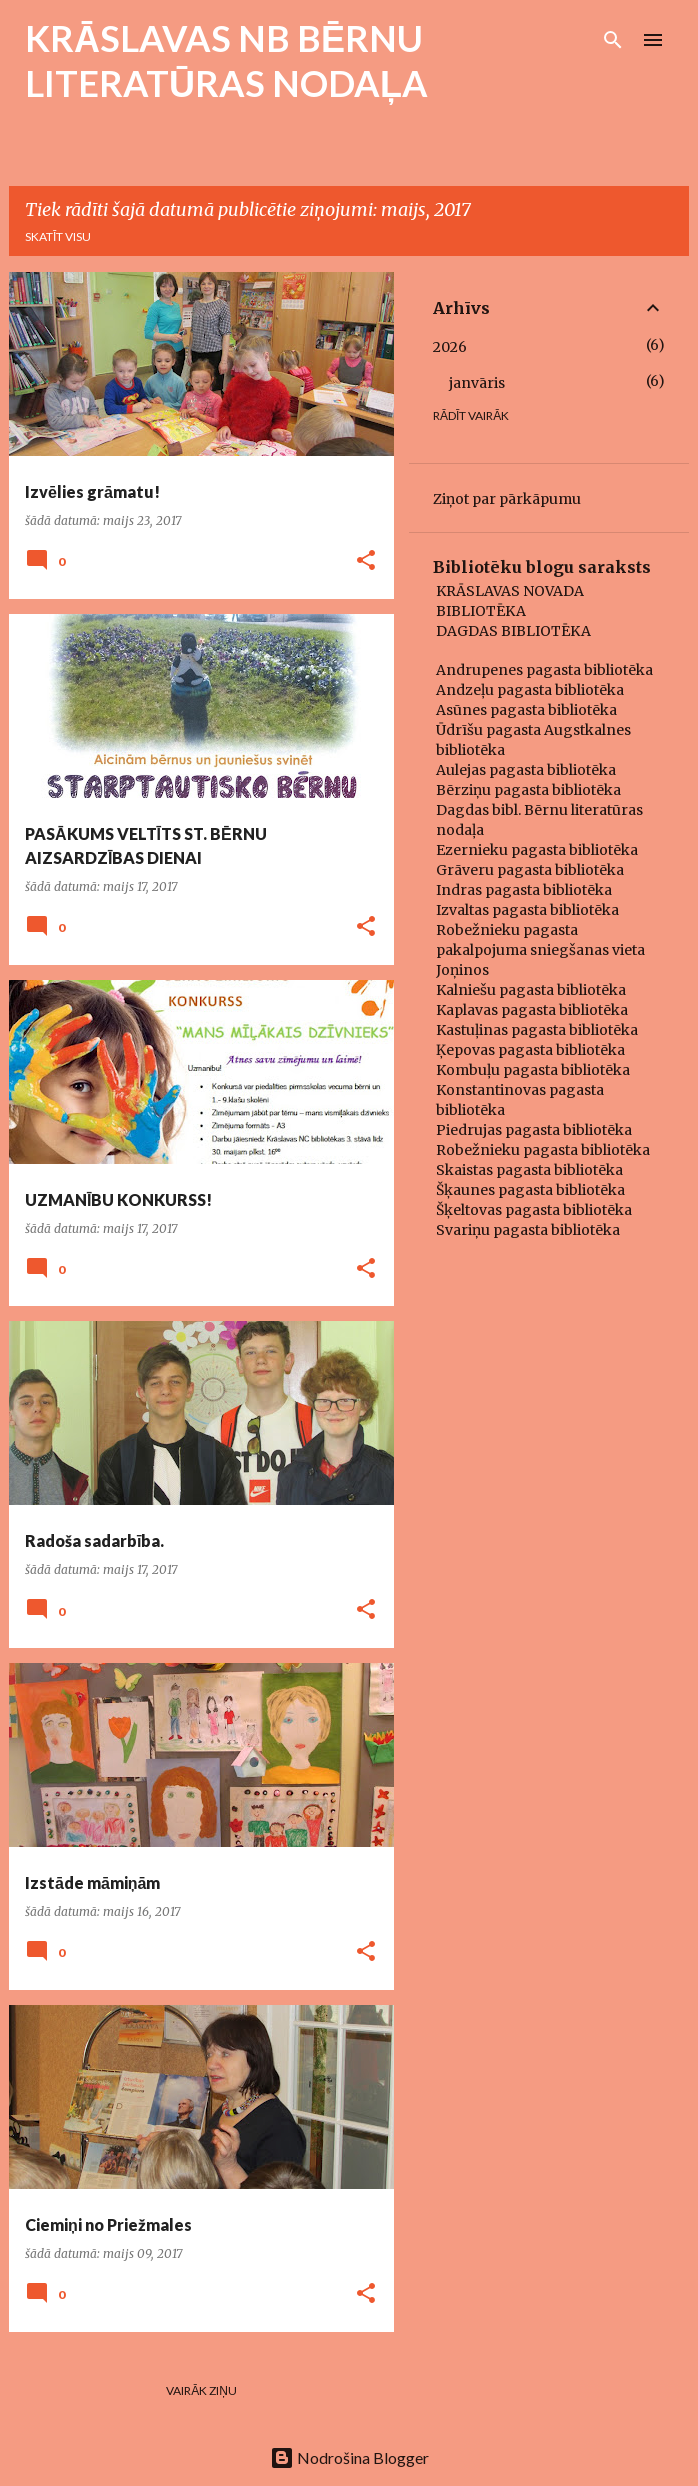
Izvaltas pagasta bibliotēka (527, 910)
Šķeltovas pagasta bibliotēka (534, 1210)
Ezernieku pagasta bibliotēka (537, 850)
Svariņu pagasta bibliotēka (528, 1230)
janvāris (477, 383)
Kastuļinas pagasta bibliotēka (537, 1030)
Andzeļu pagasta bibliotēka (530, 690)
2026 (450, 347)
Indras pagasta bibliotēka (524, 890)
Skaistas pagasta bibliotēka (529, 1170)
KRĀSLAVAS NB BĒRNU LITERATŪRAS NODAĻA (226, 60)
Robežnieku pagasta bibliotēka (543, 1150)
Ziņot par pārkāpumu (507, 499)
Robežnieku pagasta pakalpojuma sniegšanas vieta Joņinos (540, 950)
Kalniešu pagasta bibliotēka (531, 990)
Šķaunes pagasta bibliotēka (530, 1190)
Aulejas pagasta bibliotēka (526, 770)
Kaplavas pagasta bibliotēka (532, 1010)
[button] (366, 561)
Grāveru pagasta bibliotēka (530, 870)
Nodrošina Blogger (349, 2457)
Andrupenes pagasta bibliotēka (544, 670)
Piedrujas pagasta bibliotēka (534, 1130)
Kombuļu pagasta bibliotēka (533, 1070)
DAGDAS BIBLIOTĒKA (513, 631)
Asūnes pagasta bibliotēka (526, 710)
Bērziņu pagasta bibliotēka (528, 790)
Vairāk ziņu (201, 2390)
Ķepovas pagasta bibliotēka (530, 1050)
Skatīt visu (58, 236)
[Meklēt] (613, 40)
